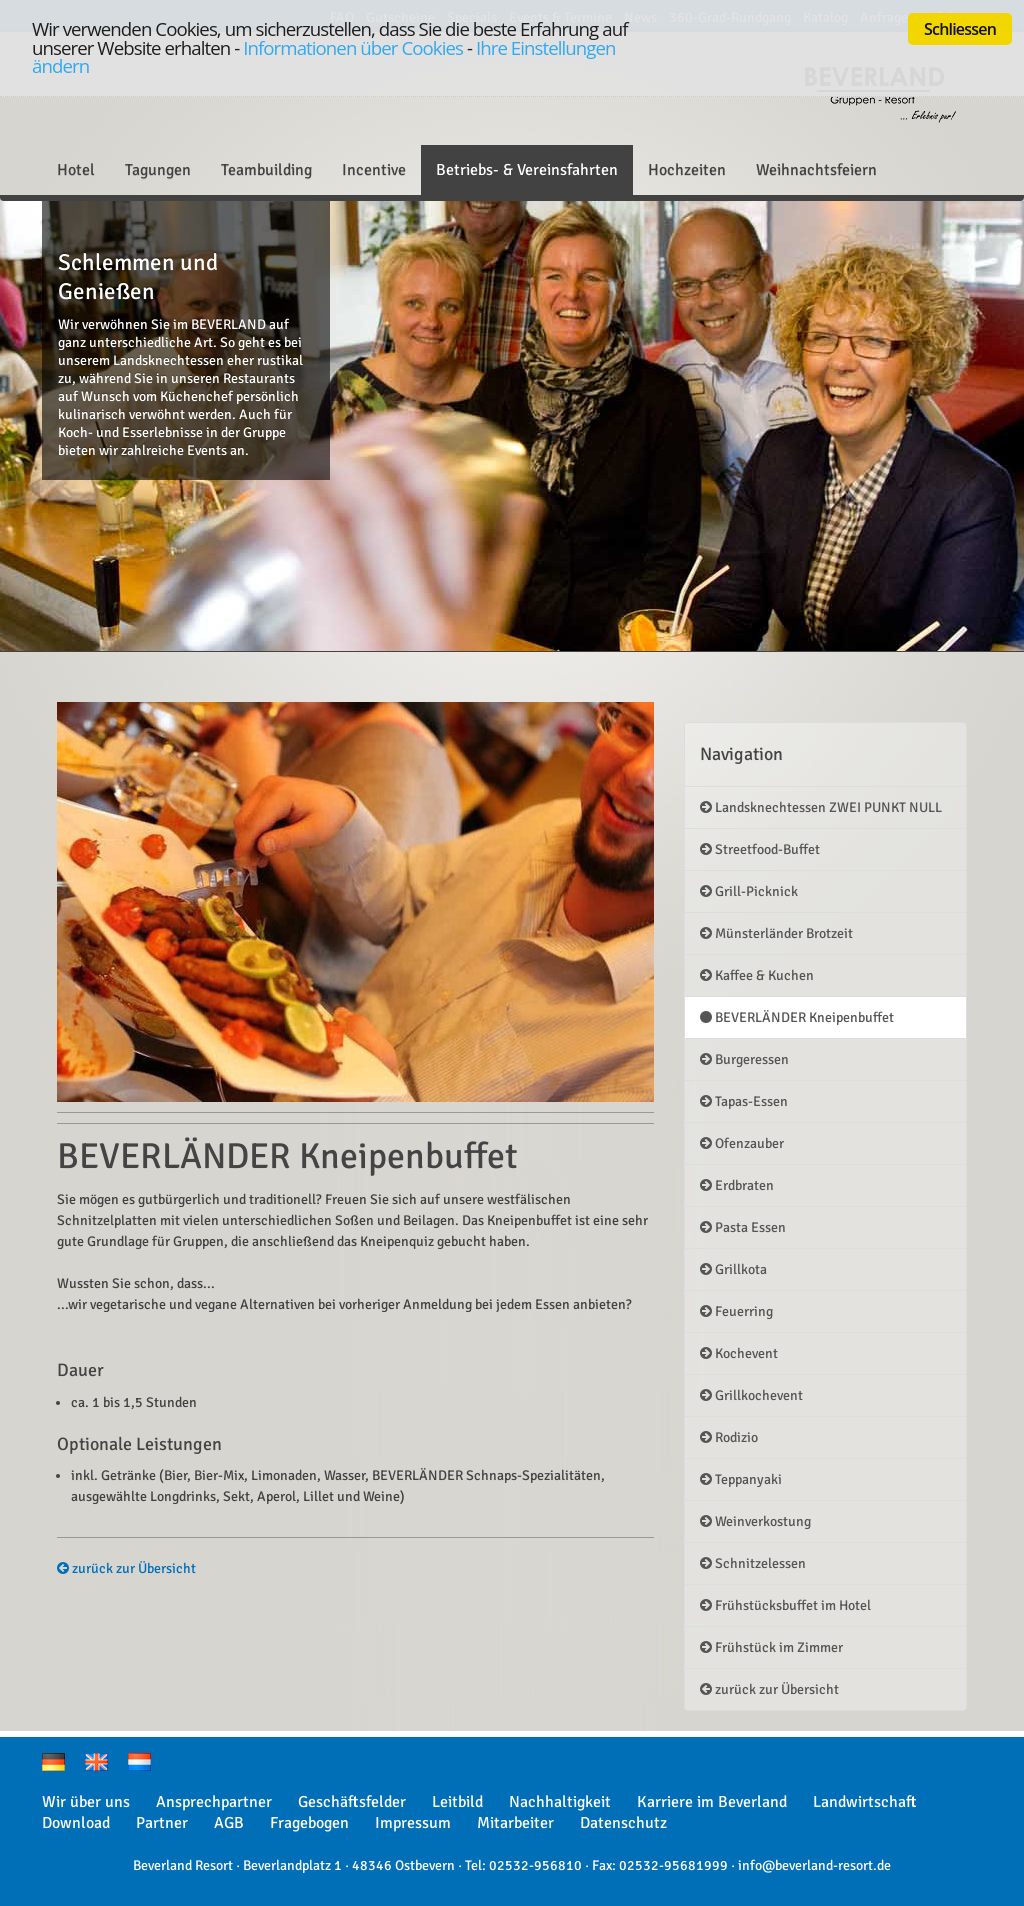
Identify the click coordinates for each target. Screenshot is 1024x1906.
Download (76, 1823)
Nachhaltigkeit (560, 1802)
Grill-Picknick (749, 891)
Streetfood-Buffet (760, 849)
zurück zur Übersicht (126, 1568)
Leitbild (457, 1802)
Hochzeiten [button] (687, 170)
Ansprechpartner (214, 1802)
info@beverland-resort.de (814, 1865)
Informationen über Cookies (353, 47)
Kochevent (739, 1353)
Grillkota (733, 1269)
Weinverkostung (755, 1521)
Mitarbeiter (515, 1823)
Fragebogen (309, 1823)
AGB (229, 1823)
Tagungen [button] (158, 170)
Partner (162, 1823)
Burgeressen (744, 1059)
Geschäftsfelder (352, 1802)
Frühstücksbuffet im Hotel (785, 1605)
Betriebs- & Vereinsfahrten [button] (527, 170)
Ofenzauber (742, 1143)
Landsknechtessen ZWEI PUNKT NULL (821, 807)
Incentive (374, 170)
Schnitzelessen (753, 1563)
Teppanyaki (741, 1479)
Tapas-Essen (744, 1101)
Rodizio (729, 1437)
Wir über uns (86, 1802)
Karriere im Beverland (712, 1802)
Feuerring (736, 1311)
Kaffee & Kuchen (757, 975)
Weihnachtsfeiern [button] (816, 170)
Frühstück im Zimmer (771, 1647)
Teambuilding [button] (266, 170)
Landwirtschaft (865, 1802)
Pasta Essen (743, 1227)
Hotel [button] (76, 170)
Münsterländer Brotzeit (776, 933)
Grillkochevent (751, 1395)
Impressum (413, 1823)
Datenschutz (623, 1823)
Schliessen (960, 29)
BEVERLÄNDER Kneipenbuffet (797, 1017)
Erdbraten (737, 1185)
